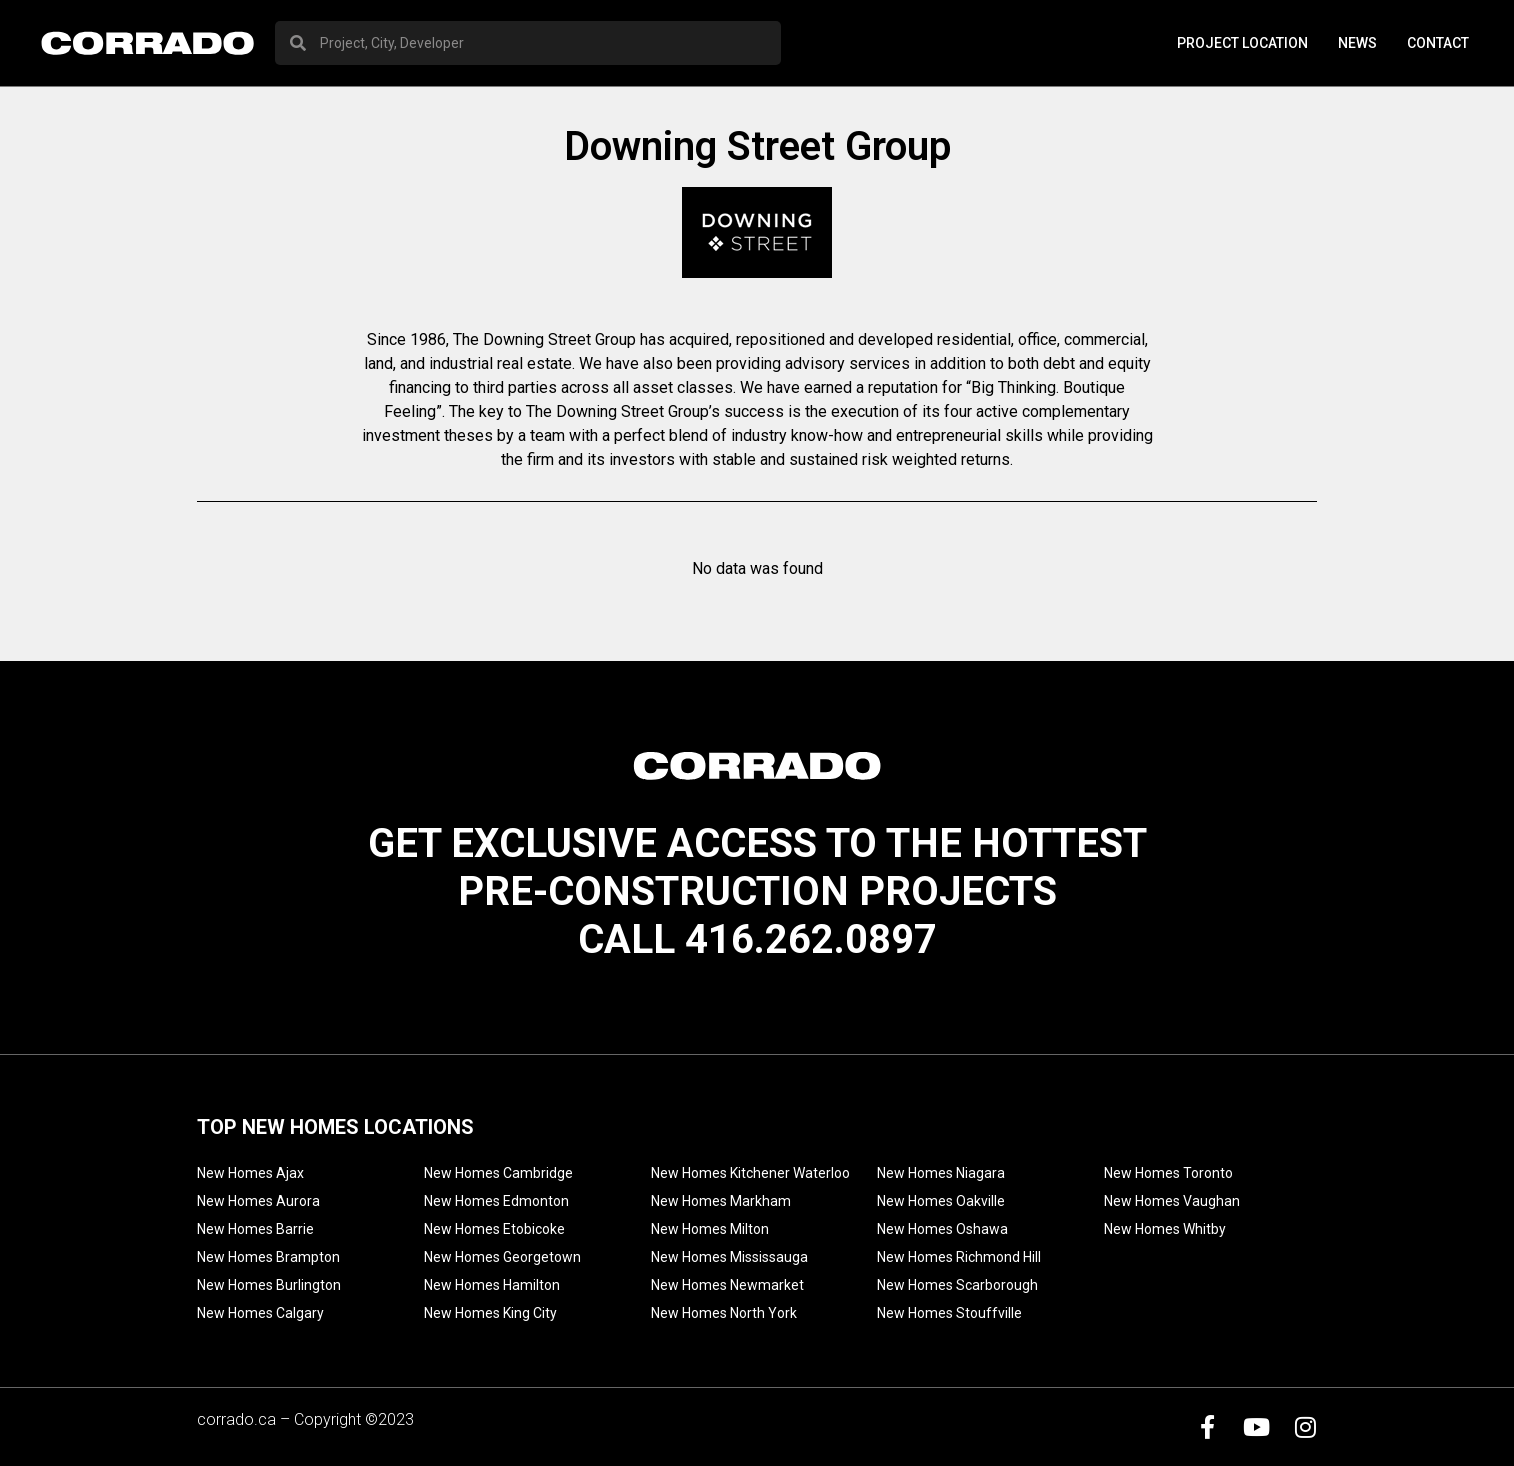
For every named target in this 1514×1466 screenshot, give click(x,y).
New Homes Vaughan (1172, 1201)
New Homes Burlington (269, 1285)
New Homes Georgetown (502, 1257)
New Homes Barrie (255, 1229)
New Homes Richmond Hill (959, 1257)
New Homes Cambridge (498, 1173)
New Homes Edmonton (496, 1201)
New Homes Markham (721, 1201)
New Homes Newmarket (727, 1285)
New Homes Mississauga (729, 1257)
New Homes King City (490, 1313)
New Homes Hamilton (492, 1285)
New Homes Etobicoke (494, 1229)
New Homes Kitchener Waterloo (750, 1173)
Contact (1438, 43)
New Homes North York (724, 1313)
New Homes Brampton (268, 1257)
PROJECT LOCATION (1242, 43)
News (1357, 43)
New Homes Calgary (260, 1313)
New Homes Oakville (941, 1201)
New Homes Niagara (941, 1173)
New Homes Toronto (1168, 1173)
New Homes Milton (710, 1229)
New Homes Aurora (258, 1201)
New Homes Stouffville (949, 1313)
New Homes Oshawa (942, 1229)
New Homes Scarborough (957, 1285)
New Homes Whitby (1165, 1229)
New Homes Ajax (250, 1173)
